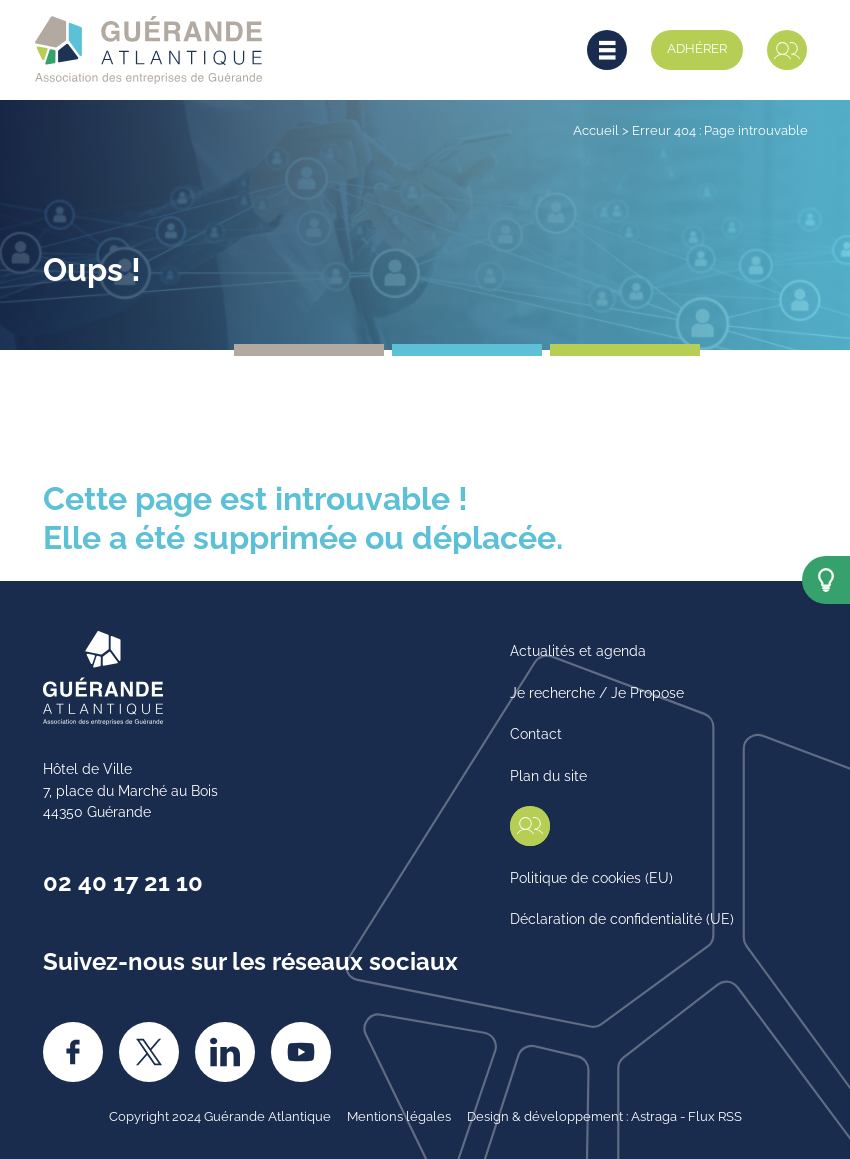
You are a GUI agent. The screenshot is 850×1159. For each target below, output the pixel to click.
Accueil (596, 129)
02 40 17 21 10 (123, 880)
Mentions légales (399, 1115)
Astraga (654, 1115)
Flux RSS (715, 1115)
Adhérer (697, 47)
